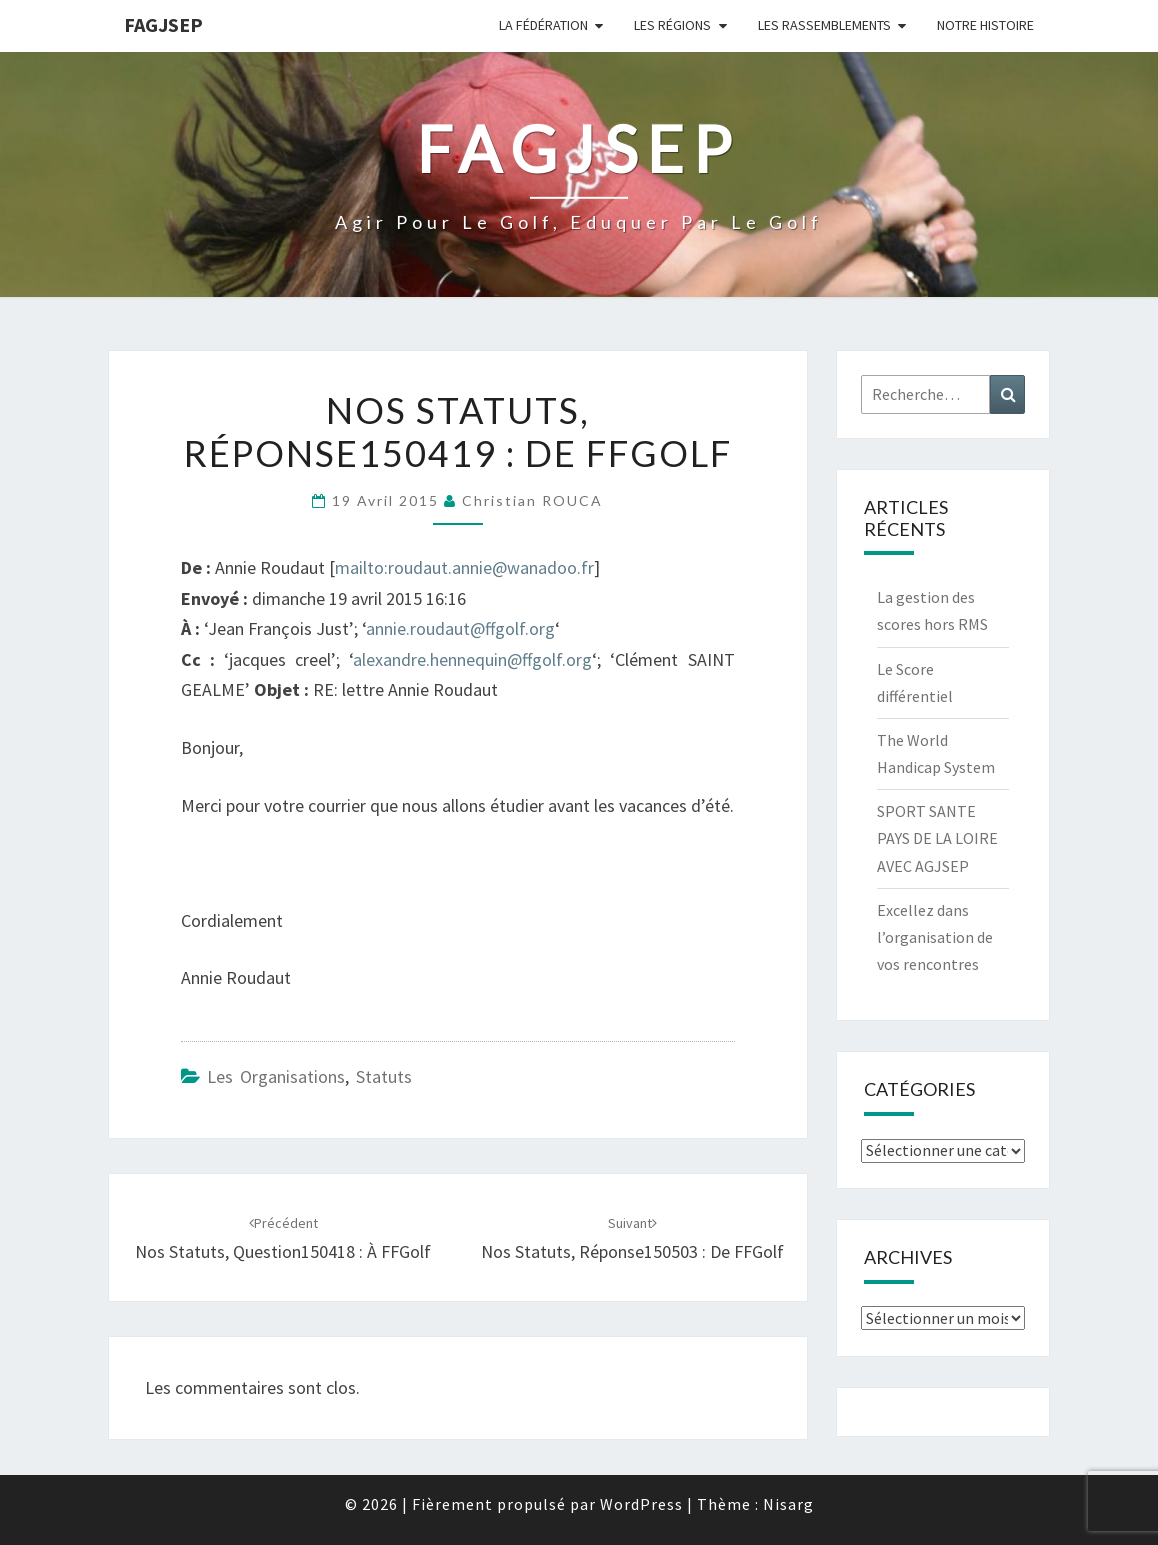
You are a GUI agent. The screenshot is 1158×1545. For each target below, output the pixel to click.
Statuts (384, 1076)
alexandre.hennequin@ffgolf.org (472, 659)
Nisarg (788, 1504)
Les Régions (672, 25)
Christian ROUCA (532, 500)
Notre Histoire (985, 25)
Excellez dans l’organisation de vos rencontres (935, 937)
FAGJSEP (163, 24)
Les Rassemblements (824, 25)
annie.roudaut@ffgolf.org (460, 628)
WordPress (641, 1504)
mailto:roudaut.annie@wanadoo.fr (464, 567)
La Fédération (543, 25)
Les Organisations (276, 1076)
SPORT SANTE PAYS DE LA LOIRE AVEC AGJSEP (937, 838)
